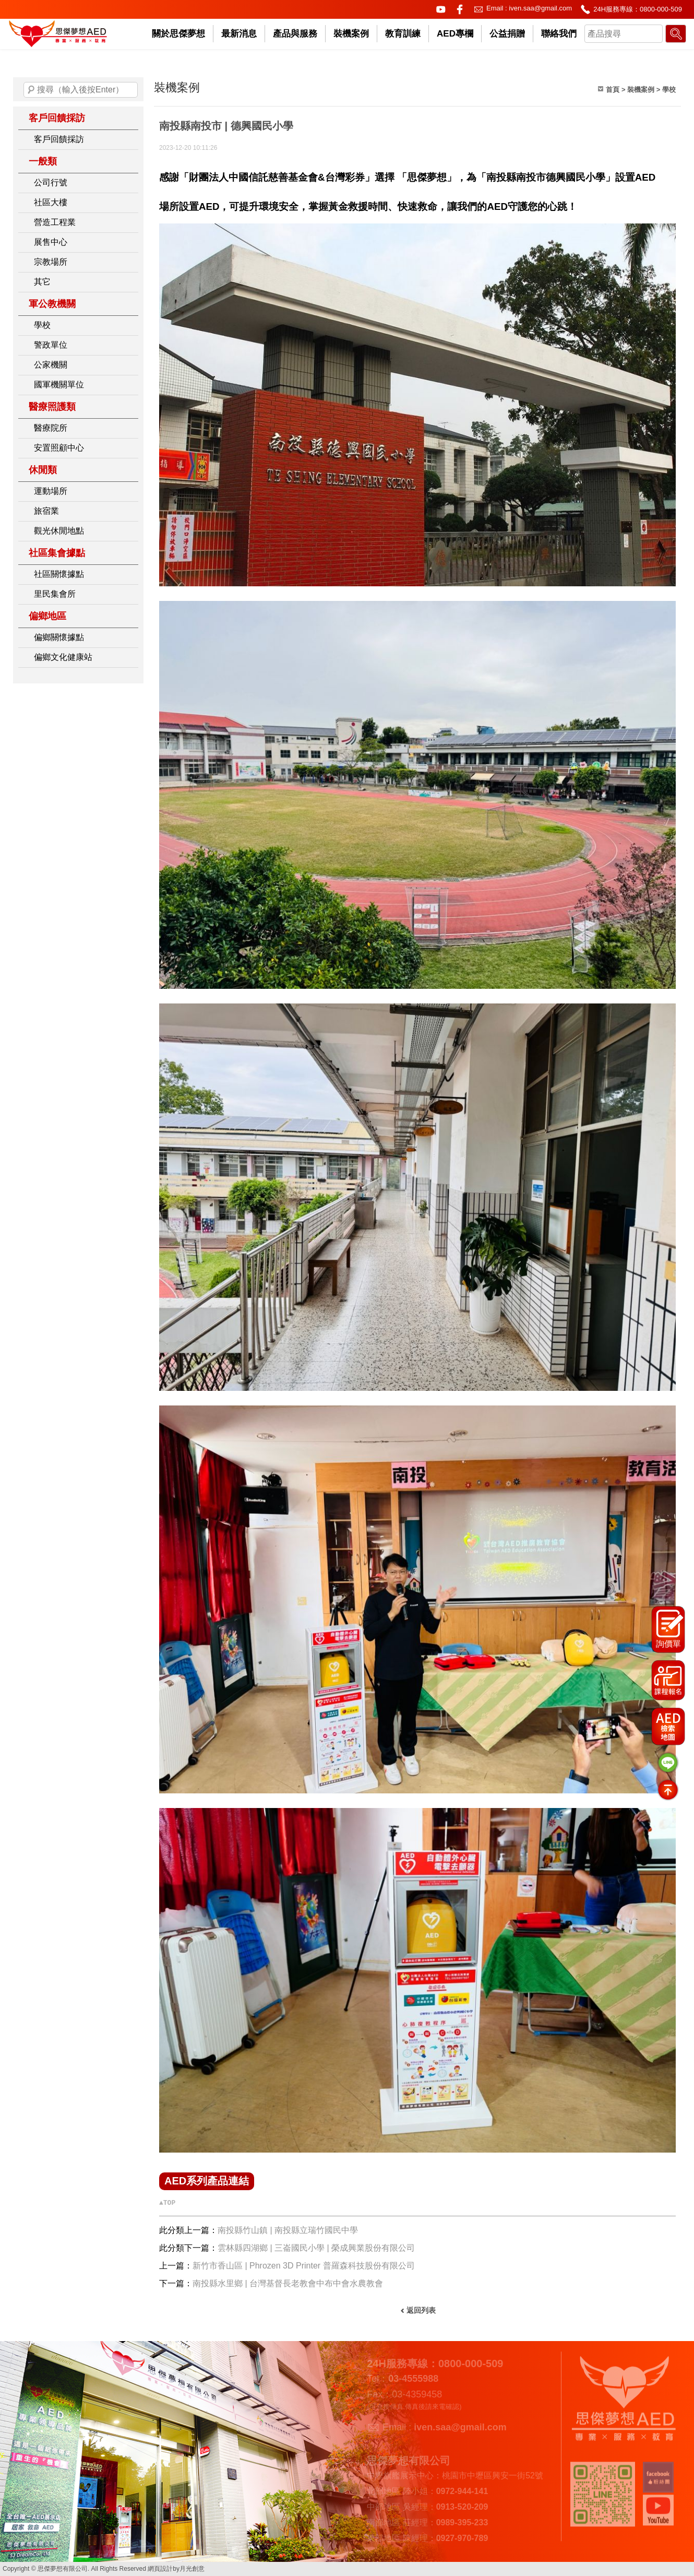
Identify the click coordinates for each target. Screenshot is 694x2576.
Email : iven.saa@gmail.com (529, 8)
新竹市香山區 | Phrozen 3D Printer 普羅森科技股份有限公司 (304, 2265)
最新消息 (239, 34)
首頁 (612, 89)
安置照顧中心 (59, 447)
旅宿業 (46, 510)
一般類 (43, 161)
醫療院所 (50, 427)
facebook (459, 9)
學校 (42, 325)
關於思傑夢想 (178, 34)
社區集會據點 (57, 553)
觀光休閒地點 (59, 530)
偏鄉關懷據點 (59, 637)
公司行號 (50, 182)
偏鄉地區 (47, 616)
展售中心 (50, 242)
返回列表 (421, 2310)
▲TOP (167, 2203)
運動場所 (50, 491)
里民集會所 (55, 593)
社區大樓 (50, 202)
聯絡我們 (559, 34)
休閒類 (43, 470)
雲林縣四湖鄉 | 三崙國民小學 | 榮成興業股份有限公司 (316, 2247)
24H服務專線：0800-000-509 (637, 9)
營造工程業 (55, 222)
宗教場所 (50, 261)
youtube (441, 9)
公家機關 (50, 364)
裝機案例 (351, 34)
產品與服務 (295, 34)
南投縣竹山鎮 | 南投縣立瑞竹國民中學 (288, 2230)
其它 (42, 281)
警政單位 (50, 344)
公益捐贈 (507, 34)
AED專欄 (455, 34)
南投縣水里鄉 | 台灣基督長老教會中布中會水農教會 (288, 2283)
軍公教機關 (52, 304)
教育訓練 (403, 34)
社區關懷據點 (59, 574)
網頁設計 (160, 2568)
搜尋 (31, 90)
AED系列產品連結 (206, 2181)
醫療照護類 (52, 406)
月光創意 (192, 2568)
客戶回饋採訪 (57, 118)
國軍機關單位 (59, 384)
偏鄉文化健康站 (63, 657)
